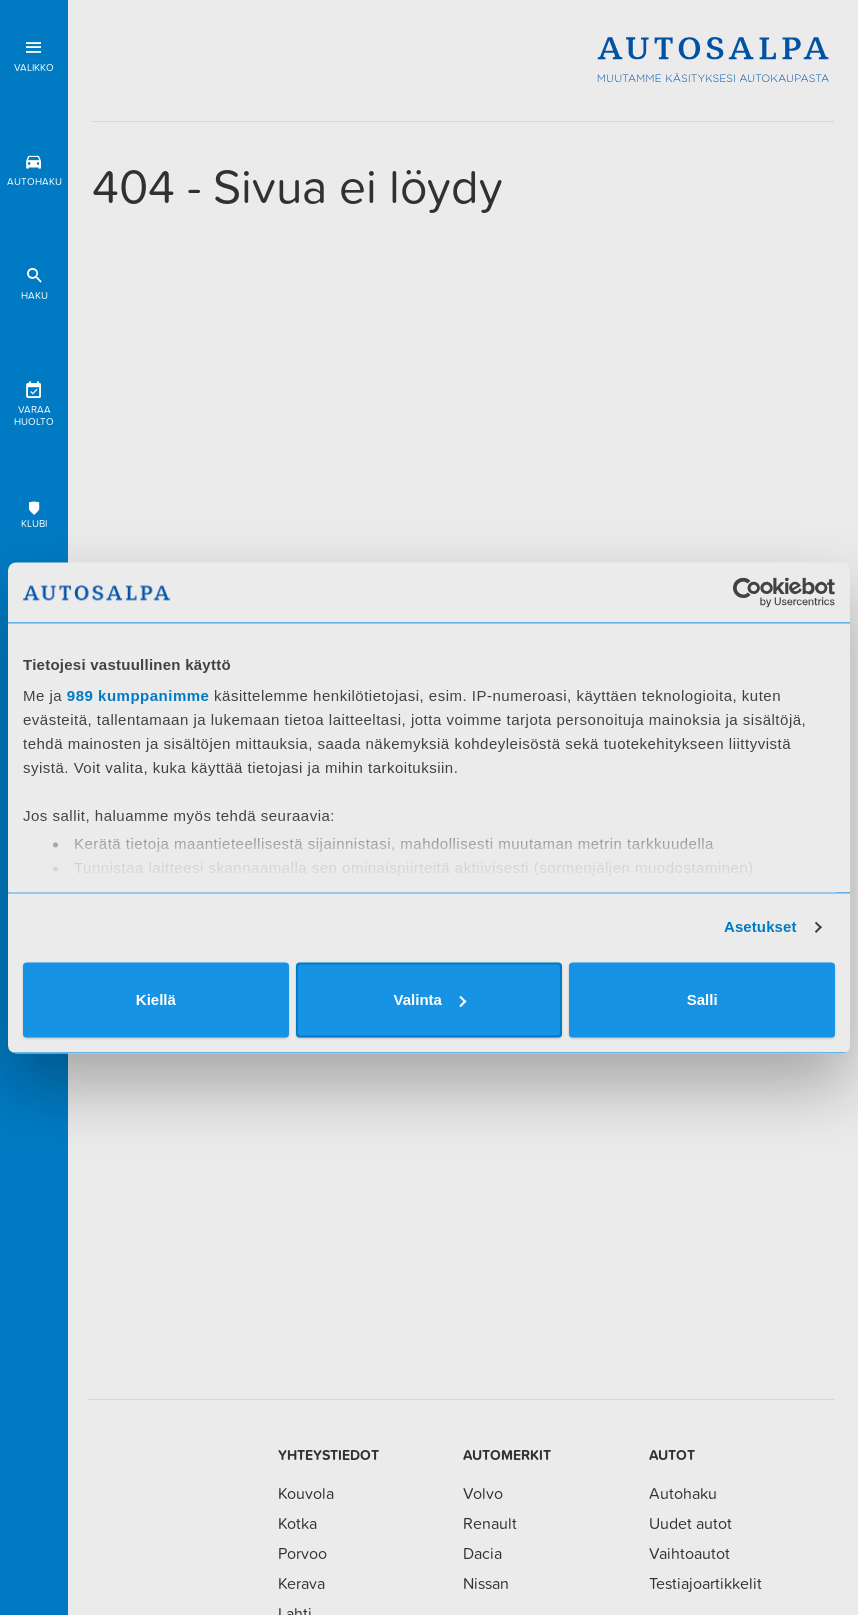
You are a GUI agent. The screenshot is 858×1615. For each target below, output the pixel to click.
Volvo (483, 1493)
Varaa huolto (34, 400)
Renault (490, 1523)
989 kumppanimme (138, 695)
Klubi (34, 514)
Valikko (34, 52)
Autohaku (34, 166)
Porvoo (302, 1553)
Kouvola (306, 1493)
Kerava (301, 1583)
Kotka (297, 1523)
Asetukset (760, 926)
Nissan (486, 1583)
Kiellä (156, 999)
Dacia (482, 1553)
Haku (34, 280)
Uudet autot (690, 1523)
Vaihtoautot (689, 1553)
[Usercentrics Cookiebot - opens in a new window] (747, 592)
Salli (702, 999)
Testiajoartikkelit (705, 1583)
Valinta (430, 999)
